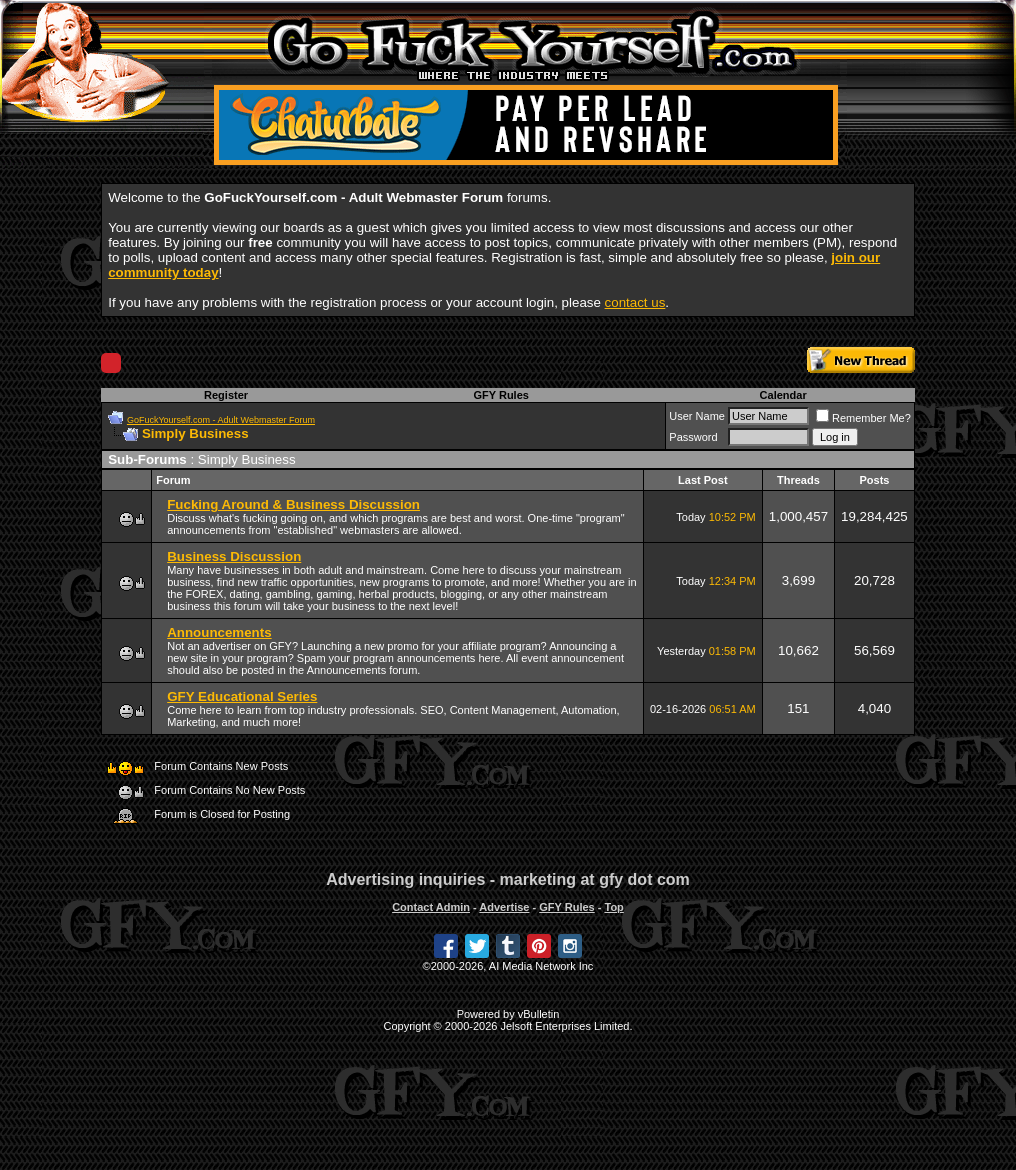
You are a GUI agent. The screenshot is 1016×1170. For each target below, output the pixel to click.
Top (613, 907)
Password (693, 437)
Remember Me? (863, 418)
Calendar (783, 395)
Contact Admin (431, 907)
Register (226, 395)
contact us (635, 302)
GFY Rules (500, 395)
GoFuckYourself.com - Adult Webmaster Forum (221, 420)
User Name (697, 416)
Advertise (504, 907)
